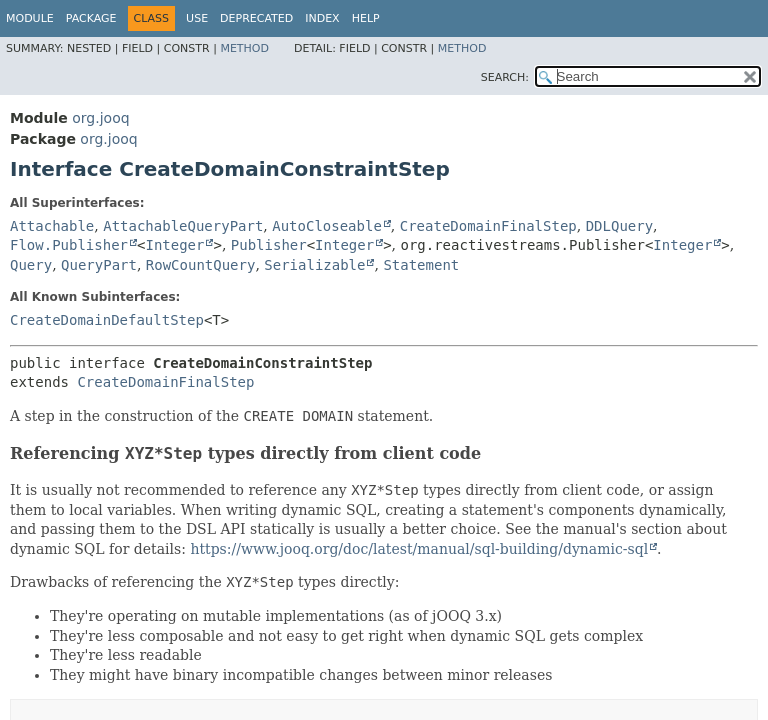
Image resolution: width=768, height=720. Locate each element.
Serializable (314, 265)
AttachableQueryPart (183, 226)
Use (197, 18)
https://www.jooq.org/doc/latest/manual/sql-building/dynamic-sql (419, 549)
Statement (421, 265)
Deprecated (256, 18)
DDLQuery (619, 226)
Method (244, 48)
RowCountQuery (201, 265)
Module (30, 18)
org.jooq (100, 118)
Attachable (52, 226)
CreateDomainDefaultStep (107, 320)
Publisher (269, 245)
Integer (174, 245)
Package (91, 18)
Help (366, 18)
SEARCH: (505, 77)
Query (31, 265)
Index (322, 18)
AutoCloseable (327, 226)
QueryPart (99, 265)
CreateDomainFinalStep (488, 226)
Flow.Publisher (69, 245)
